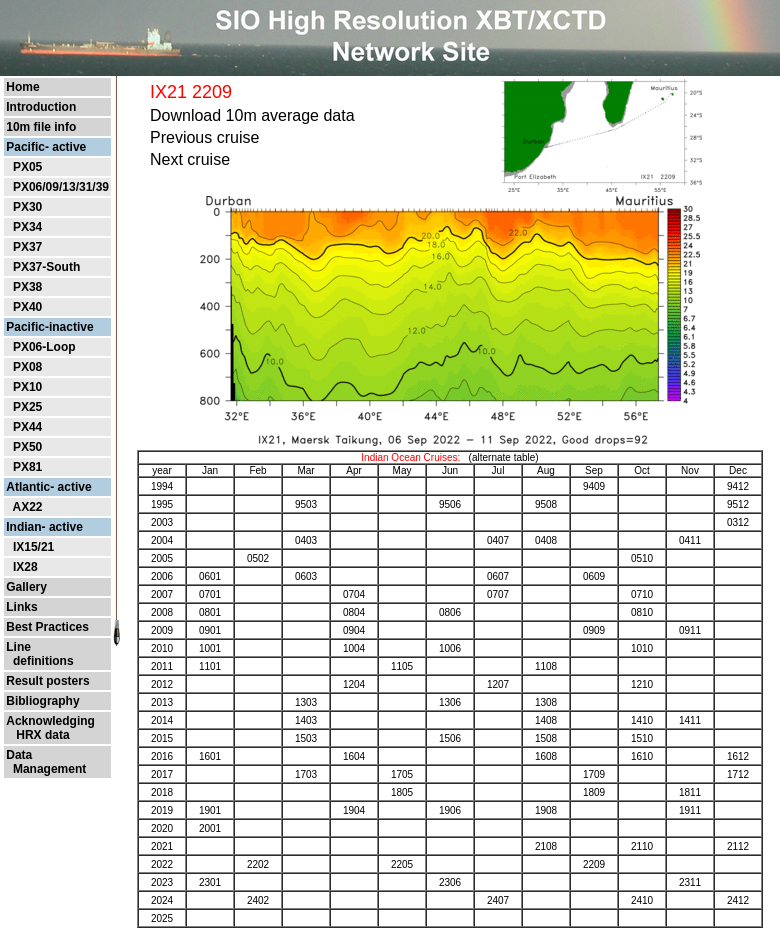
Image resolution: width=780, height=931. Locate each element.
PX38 (27, 287)
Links (21, 607)
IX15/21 (33, 547)
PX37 (27, 247)
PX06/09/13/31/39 (61, 187)
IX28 (25, 567)
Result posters (47, 681)
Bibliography (42, 701)
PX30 (27, 207)
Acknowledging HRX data (50, 728)
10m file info (41, 127)
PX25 (27, 407)
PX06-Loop (44, 347)
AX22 (27, 507)
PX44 (27, 427)
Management (46, 769)
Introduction (41, 107)
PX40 (27, 307)
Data (19, 755)
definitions (39, 661)
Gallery (26, 587)
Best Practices (47, 627)
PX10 (27, 387)
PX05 (27, 167)
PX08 (27, 367)
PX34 (27, 227)
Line (18, 647)
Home (22, 87)
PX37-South (46, 267)
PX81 (27, 467)
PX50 (27, 447)
